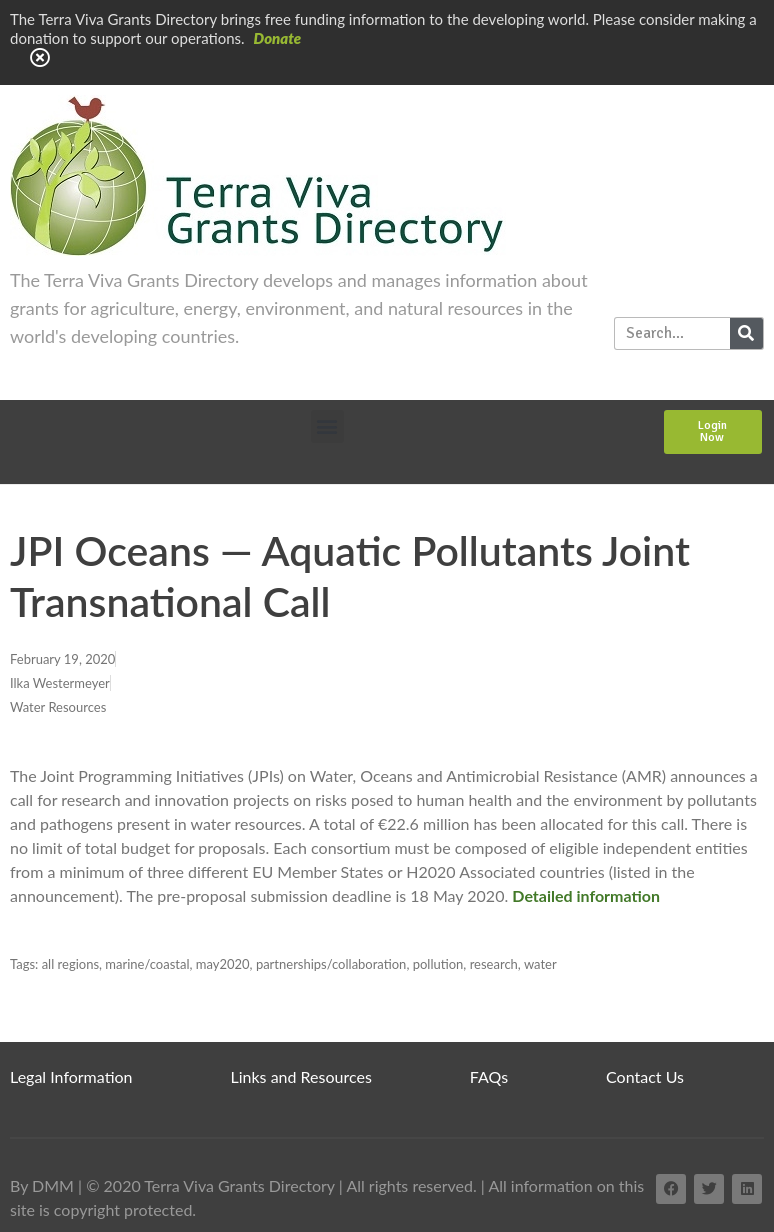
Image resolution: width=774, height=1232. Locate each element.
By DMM (42, 1185)
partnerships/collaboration (331, 964)
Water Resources (58, 707)
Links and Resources (301, 1076)
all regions (70, 964)
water (540, 964)
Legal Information (71, 1076)
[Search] (746, 333)
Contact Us (645, 1076)
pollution (438, 964)
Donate (278, 38)
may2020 (223, 964)
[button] (327, 426)
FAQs (489, 1076)
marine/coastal (147, 964)
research (494, 964)
